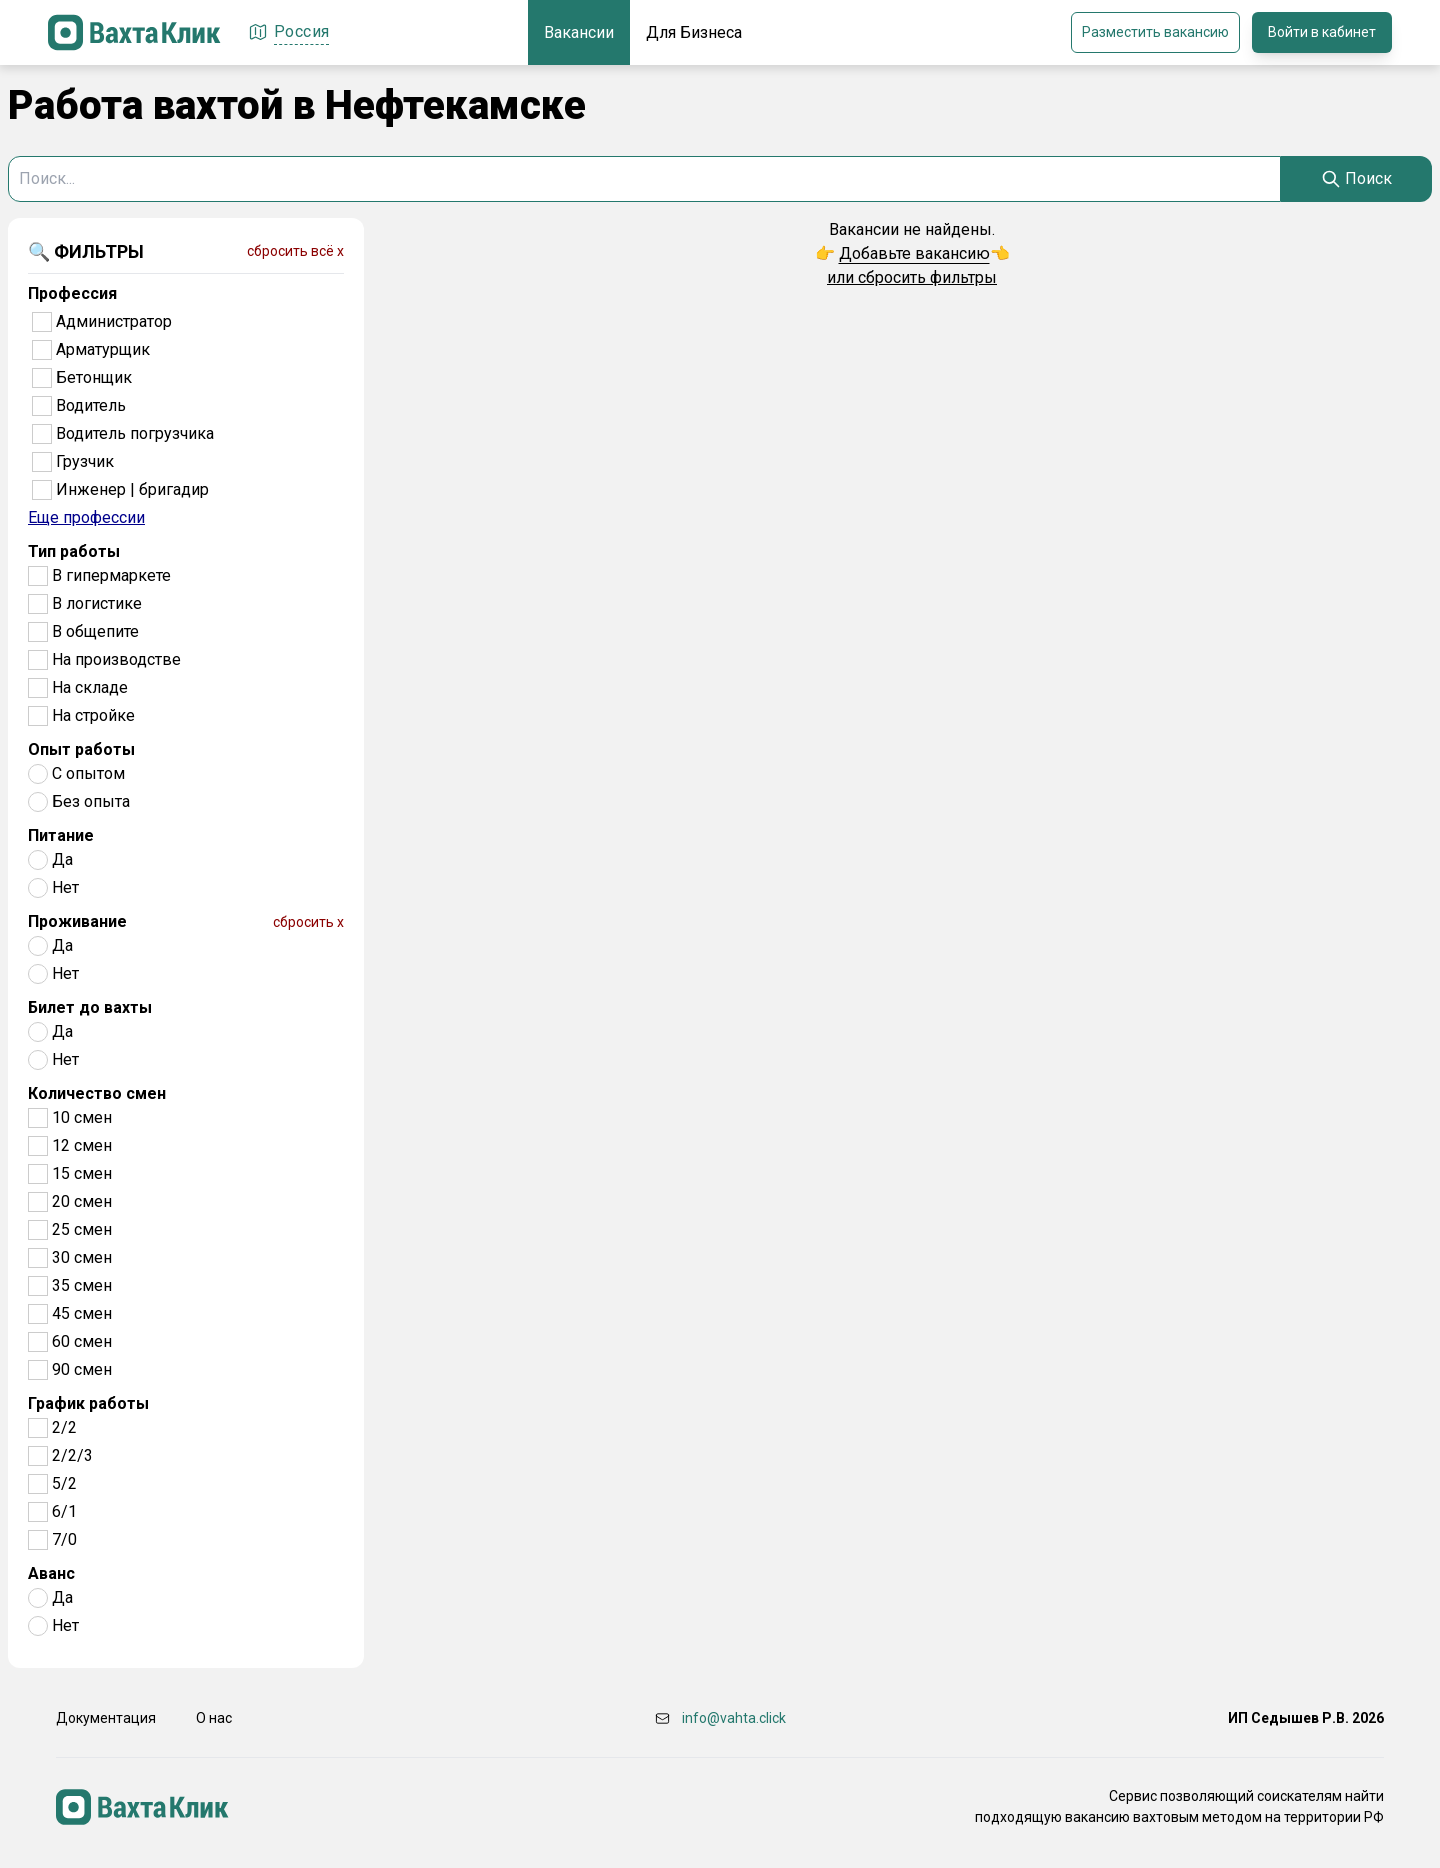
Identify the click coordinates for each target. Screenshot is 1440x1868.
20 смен (82, 1201)
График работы (88, 1403)
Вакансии (579, 32)
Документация (106, 1718)
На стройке (93, 715)
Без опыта (91, 801)
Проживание (77, 921)
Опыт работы (81, 749)
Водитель (91, 405)
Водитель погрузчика (135, 433)
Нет (65, 887)
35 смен (82, 1285)
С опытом (88, 773)
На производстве (116, 659)
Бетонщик (94, 377)
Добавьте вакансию (914, 253)
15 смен (82, 1173)
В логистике (97, 603)
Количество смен (97, 1093)
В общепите (95, 631)
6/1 (64, 1511)
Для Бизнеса (694, 32)
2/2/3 (72, 1455)
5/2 (64, 1483)
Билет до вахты (90, 1007)
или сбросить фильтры (912, 277)
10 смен (82, 1117)
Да (62, 859)
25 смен (82, 1229)
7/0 (64, 1539)
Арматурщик (103, 349)
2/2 (64, 1427)
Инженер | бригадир (132, 489)
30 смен (82, 1257)
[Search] (1356, 179)
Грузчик (85, 461)
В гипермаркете (111, 575)
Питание (61, 835)
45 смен (82, 1313)
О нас (214, 1718)
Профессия (72, 293)
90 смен (82, 1369)
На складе (90, 687)
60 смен (82, 1341)
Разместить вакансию (1155, 32)
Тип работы (74, 551)
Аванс (51, 1573)
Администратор (114, 321)
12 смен (82, 1145)
